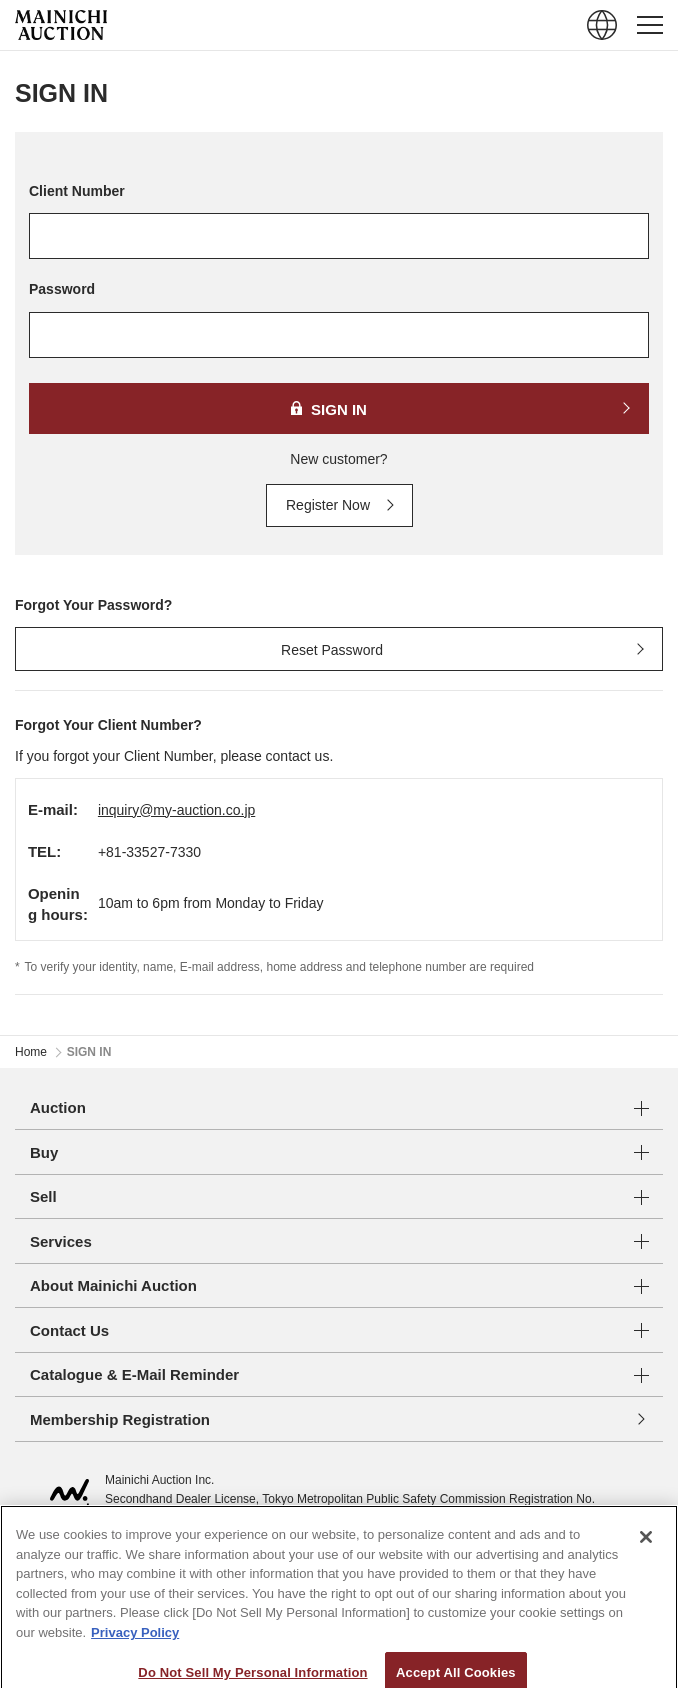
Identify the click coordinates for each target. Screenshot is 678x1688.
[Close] (646, 1556)
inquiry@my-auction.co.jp (176, 810)
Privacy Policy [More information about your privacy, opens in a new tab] (135, 1651)
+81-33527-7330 (149, 852)
